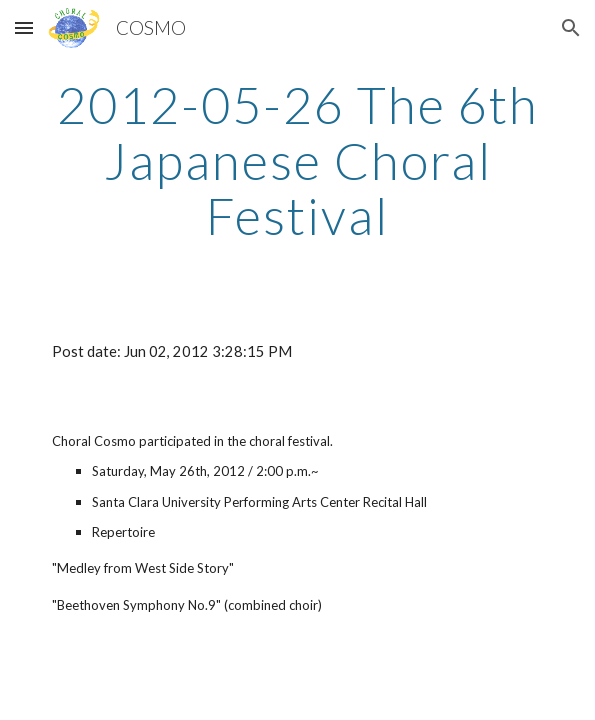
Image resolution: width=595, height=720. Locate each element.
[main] (297, 160)
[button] (24, 27)
